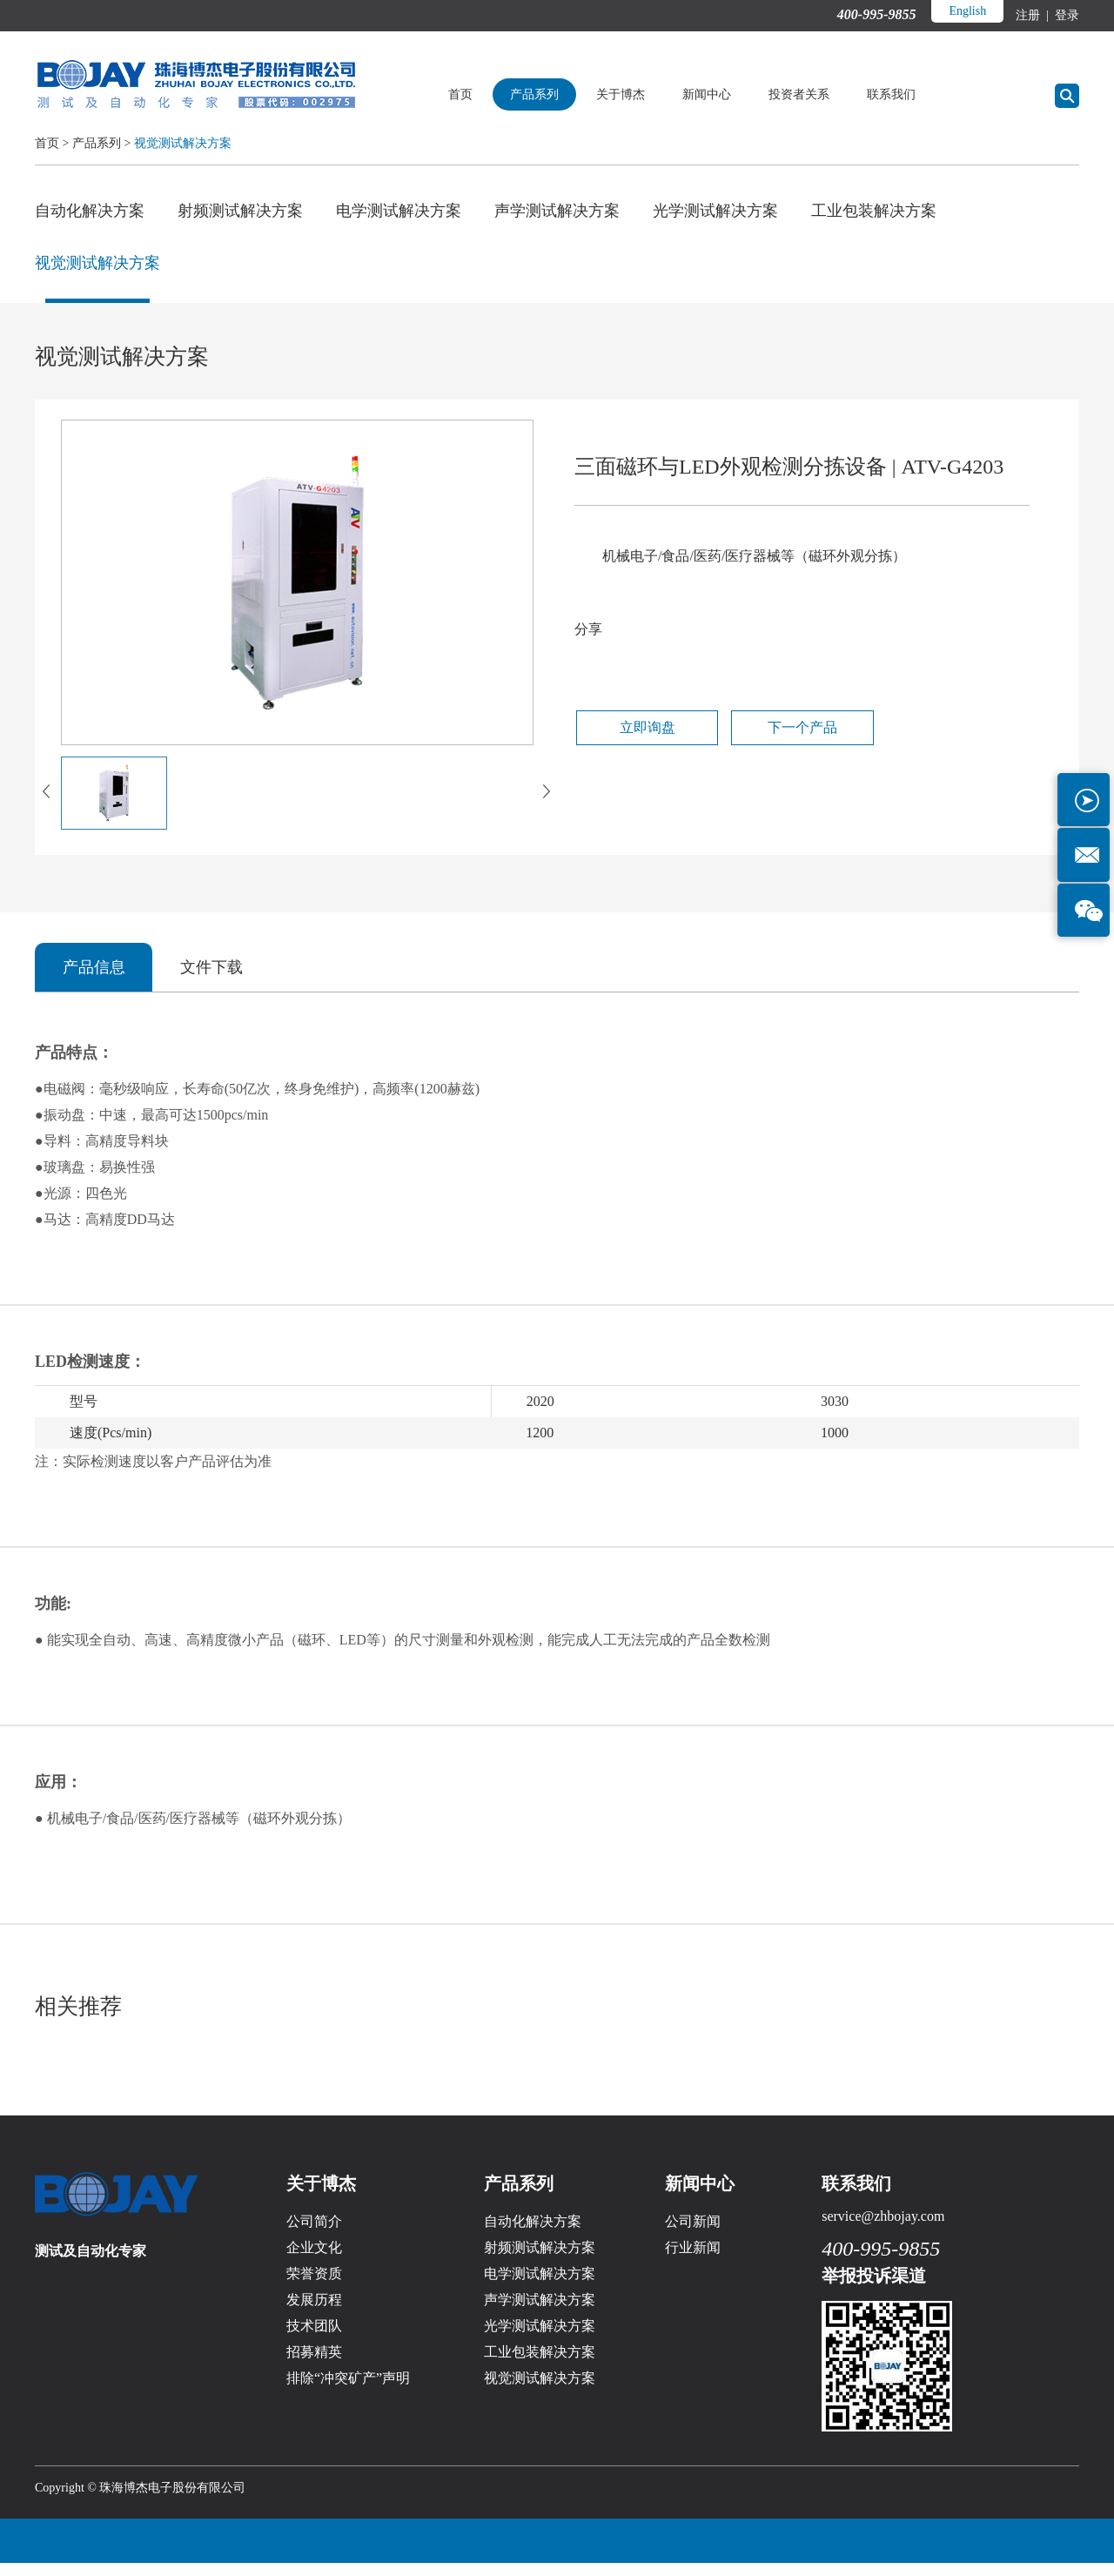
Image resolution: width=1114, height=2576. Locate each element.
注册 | (1033, 15)
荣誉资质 (314, 2286)
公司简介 (314, 2234)
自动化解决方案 (89, 210)
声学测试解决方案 (557, 210)
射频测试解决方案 (240, 210)
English (966, 10)
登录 (1066, 15)
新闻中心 (726, 94)
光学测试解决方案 (715, 210)
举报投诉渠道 (874, 2288)
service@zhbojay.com (883, 2229)
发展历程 (314, 2312)
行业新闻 (693, 2260)
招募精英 (314, 2364)
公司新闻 (693, 2234)
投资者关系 (819, 94)
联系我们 (911, 94)
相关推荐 (80, 2018)
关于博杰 (640, 94)
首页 (480, 94)
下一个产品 (774, 738)
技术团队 (314, 2338)
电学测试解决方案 (398, 210)
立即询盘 (636, 738)
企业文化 (314, 2260)
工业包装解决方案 (873, 210)
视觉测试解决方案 (183, 143)
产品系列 (554, 94)
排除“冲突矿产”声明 (348, 2391)
